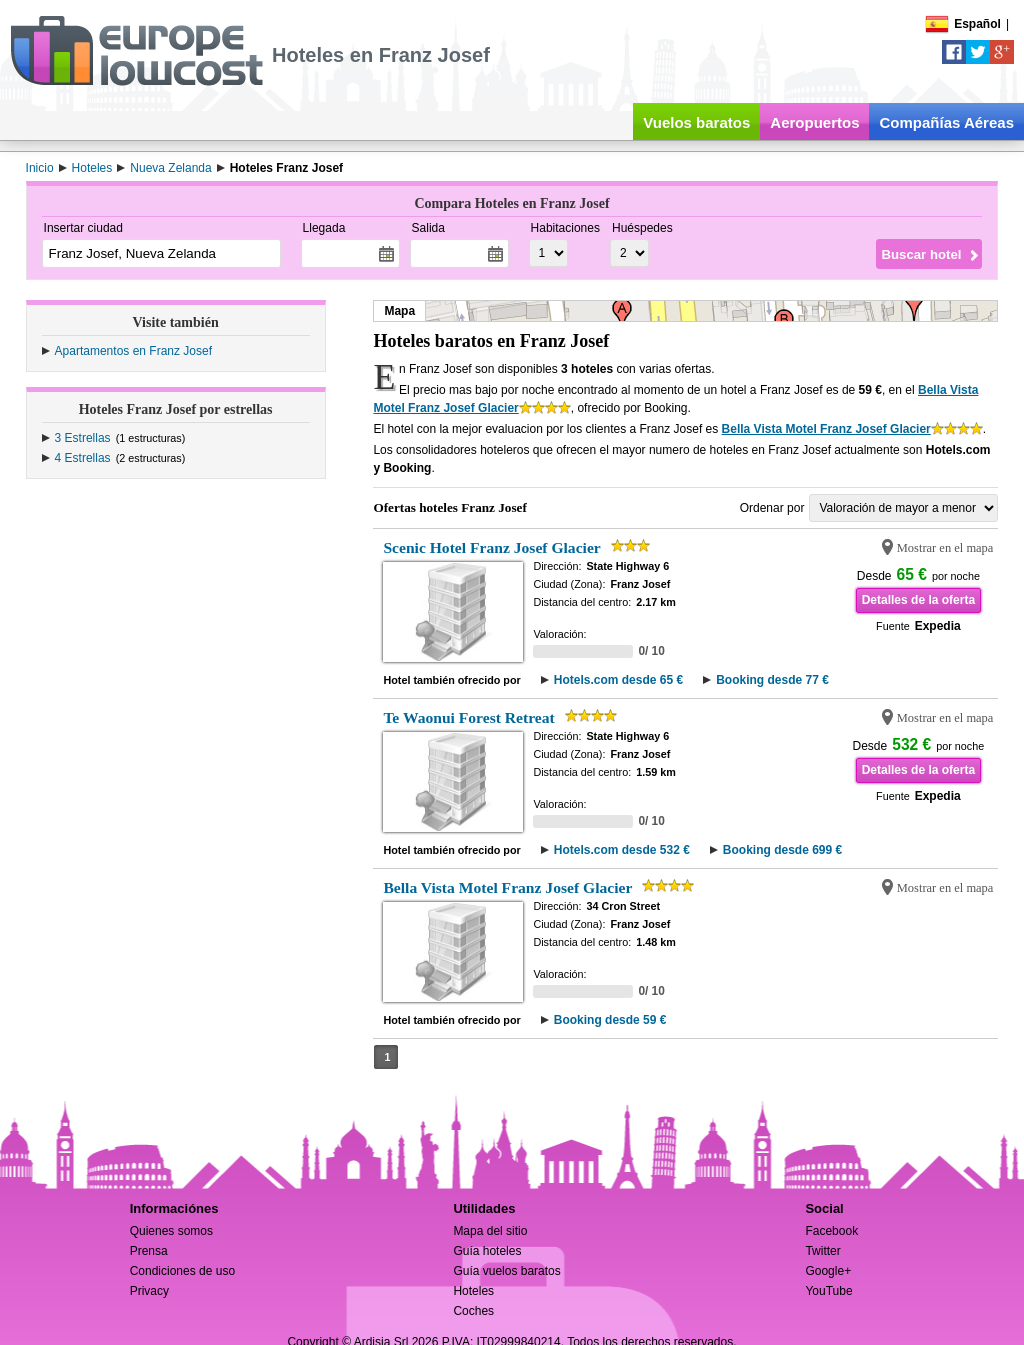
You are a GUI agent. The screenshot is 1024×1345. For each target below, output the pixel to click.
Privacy (149, 1291)
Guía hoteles (487, 1251)
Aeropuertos (814, 122)
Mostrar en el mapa (945, 548)
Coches (473, 1311)
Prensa (149, 1251)
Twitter (822, 1251)
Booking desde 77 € (772, 680)
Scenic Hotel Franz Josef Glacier (491, 547)
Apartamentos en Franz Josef (133, 351)
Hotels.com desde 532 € (622, 850)
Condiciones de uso (182, 1271)
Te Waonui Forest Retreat (468, 717)
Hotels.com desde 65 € (618, 680)
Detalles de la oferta (918, 600)
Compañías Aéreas (946, 122)
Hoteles (473, 1291)
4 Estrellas (83, 458)
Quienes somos (171, 1231)
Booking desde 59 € (610, 1020)
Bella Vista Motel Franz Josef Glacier (826, 429)
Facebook (831, 1231)
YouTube (828, 1291)
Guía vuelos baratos (506, 1271)
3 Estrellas (83, 438)
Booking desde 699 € (782, 850)
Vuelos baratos (696, 122)
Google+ (828, 1271)
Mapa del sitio (490, 1231)
